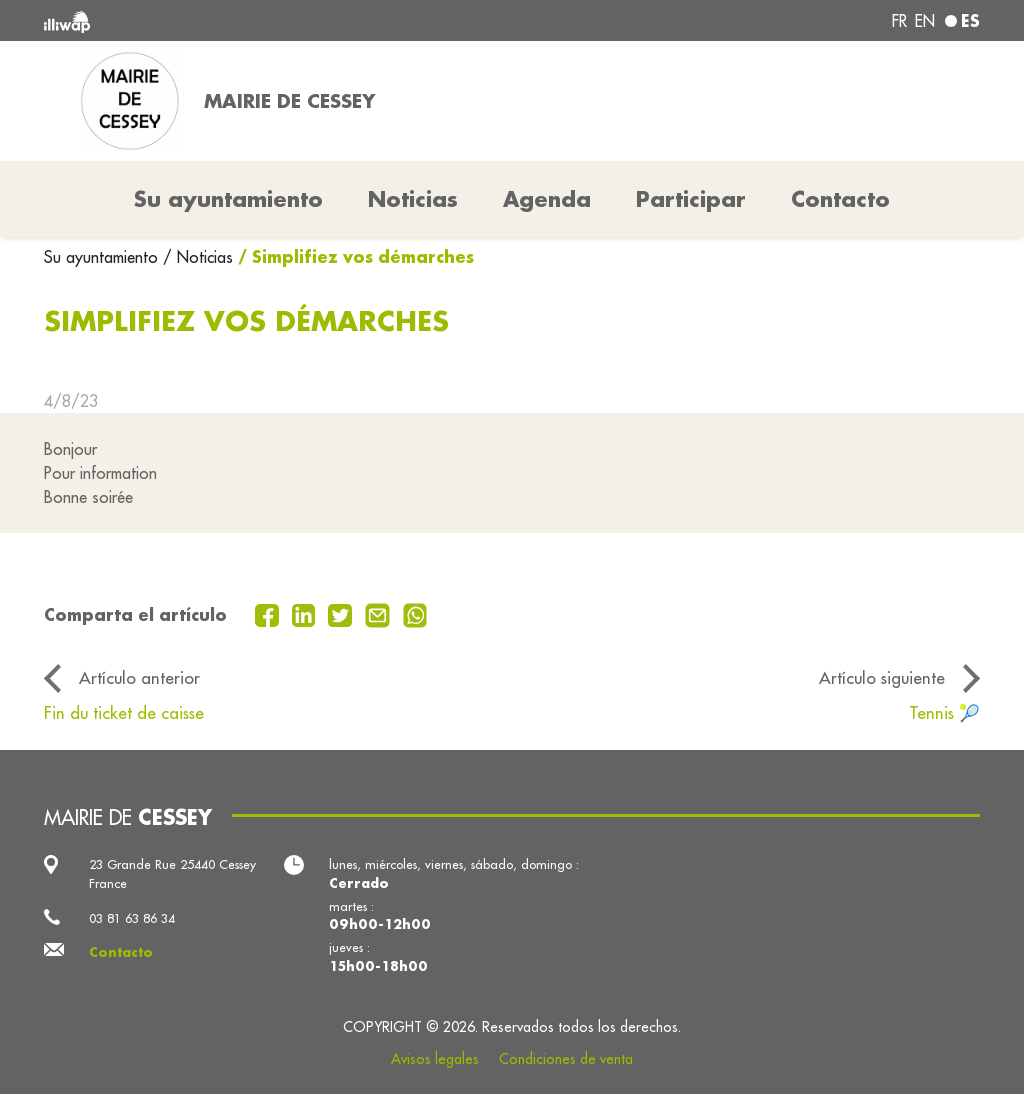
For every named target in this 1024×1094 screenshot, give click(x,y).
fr (899, 21)
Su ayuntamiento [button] (228, 199)
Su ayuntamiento (103, 257)
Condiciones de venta (566, 1059)
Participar (691, 199)
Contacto (840, 199)
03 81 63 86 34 (132, 918)
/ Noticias (198, 257)
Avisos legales (435, 1059)
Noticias (413, 199)
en (925, 21)
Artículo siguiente (882, 677)
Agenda (547, 199)
